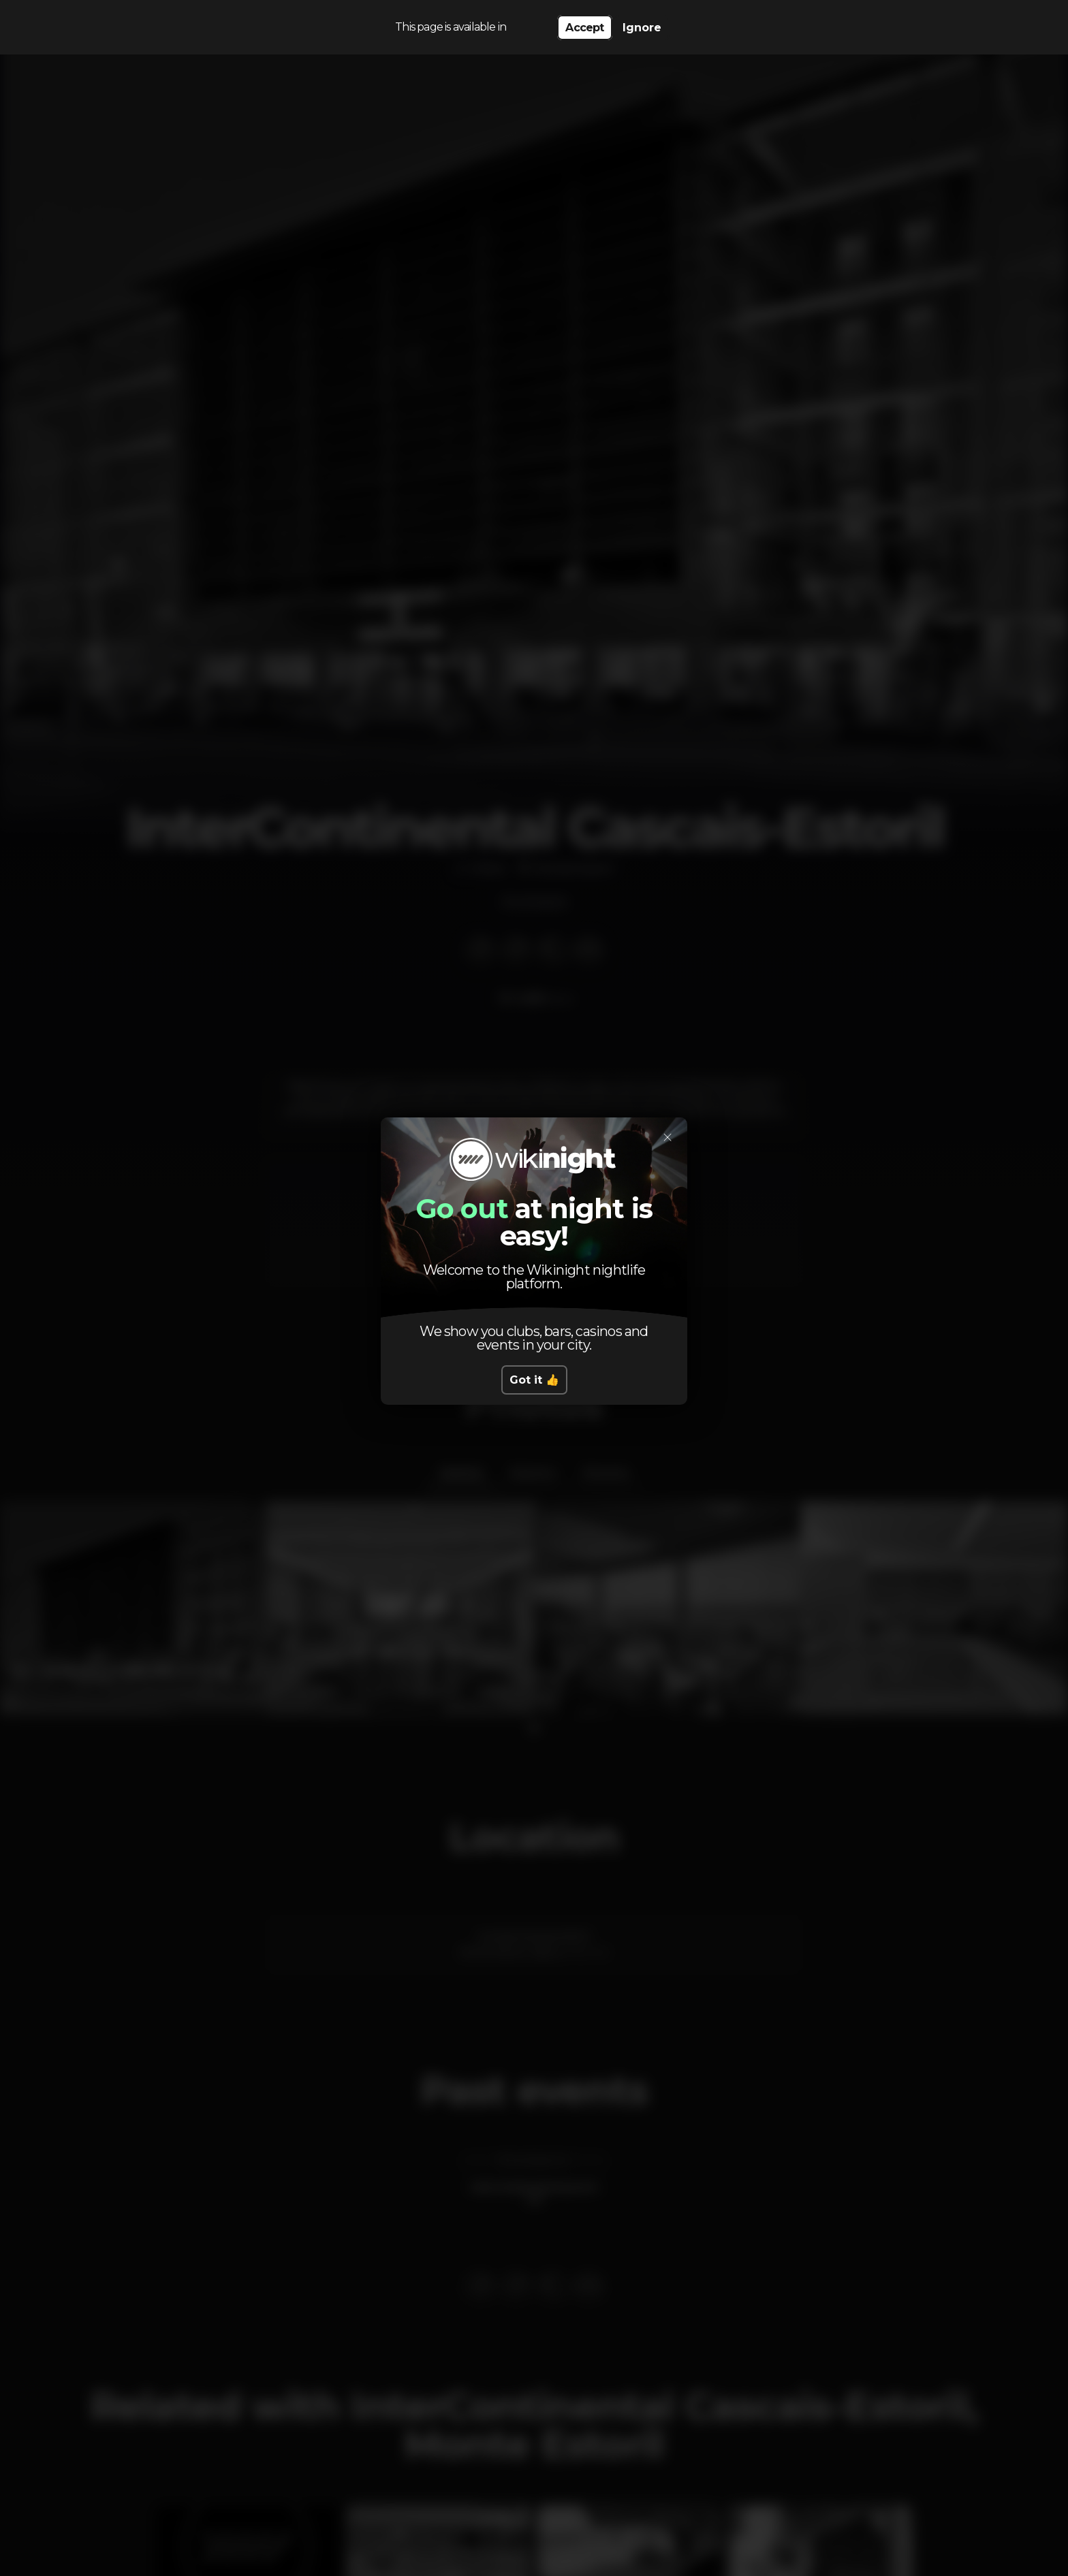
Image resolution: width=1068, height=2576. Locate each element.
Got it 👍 (534, 1379)
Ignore (642, 27)
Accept (584, 27)
